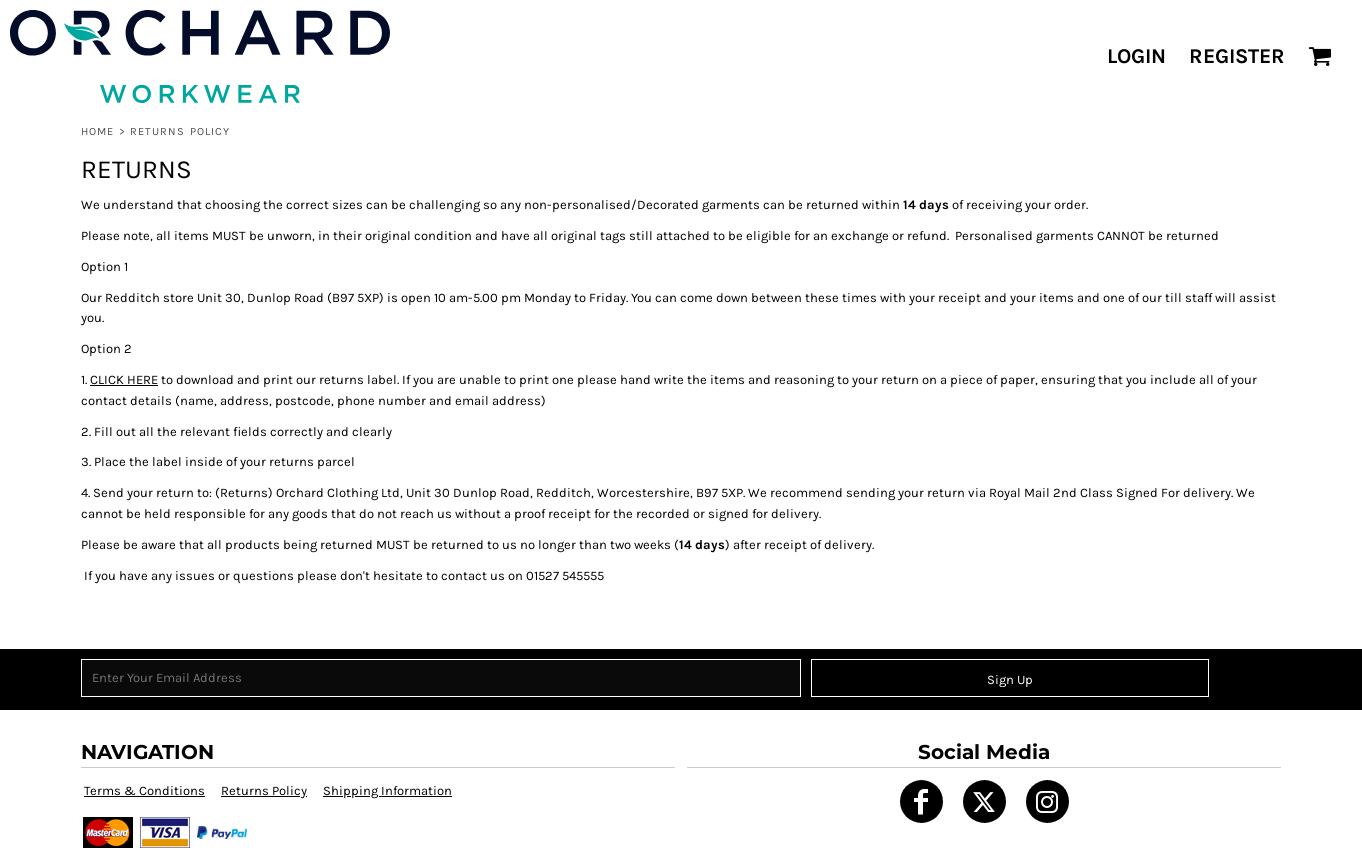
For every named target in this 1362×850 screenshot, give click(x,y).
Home (97, 131)
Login (1136, 56)
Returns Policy (264, 790)
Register (1237, 56)
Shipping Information (387, 790)
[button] (1320, 56)
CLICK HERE (124, 379)
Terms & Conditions (144, 790)
